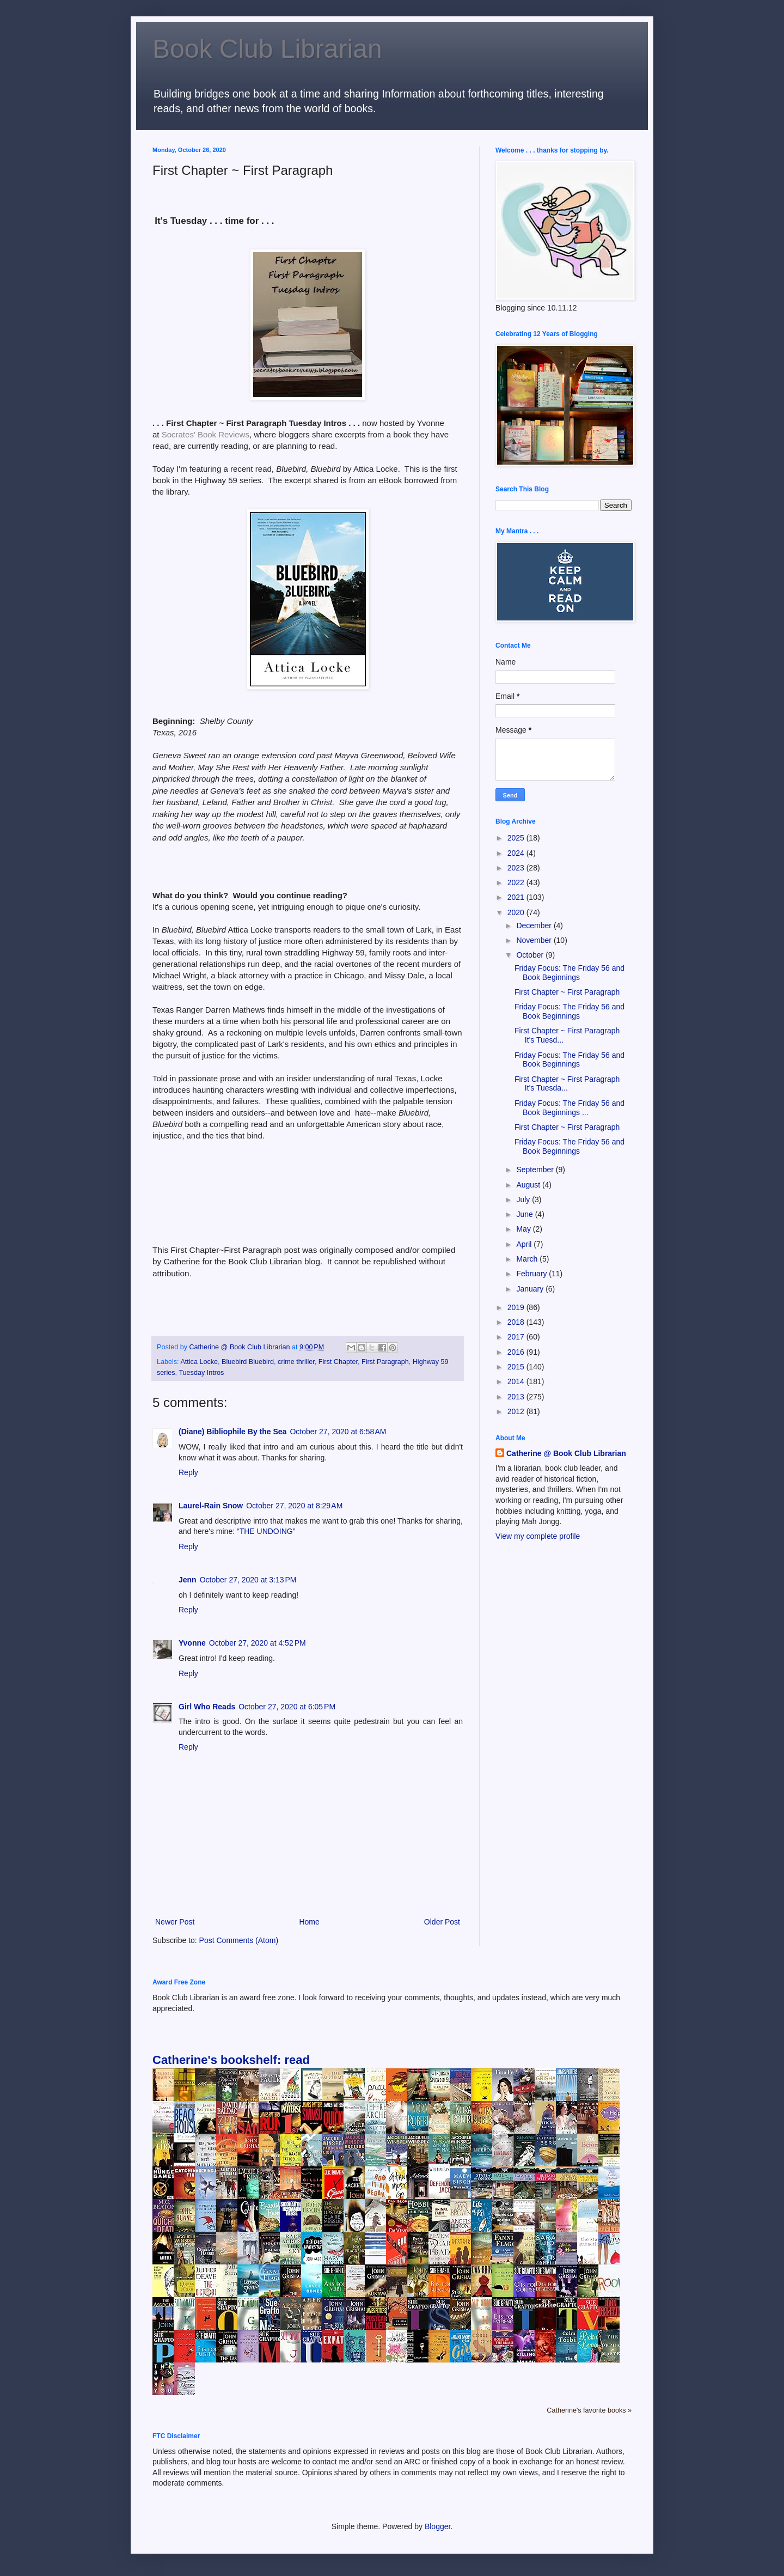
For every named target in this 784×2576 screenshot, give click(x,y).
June (525, 1214)
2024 (516, 853)
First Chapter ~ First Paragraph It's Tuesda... (567, 1084)
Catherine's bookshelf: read (231, 2060)
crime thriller (296, 1362)
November (534, 940)
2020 (516, 912)
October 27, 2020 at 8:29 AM (294, 1505)
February (532, 1273)
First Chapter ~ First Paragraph (567, 992)
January (531, 1288)
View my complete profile (537, 1536)
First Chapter (338, 1362)
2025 (516, 837)
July (524, 1199)
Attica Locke (199, 1362)
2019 (516, 1307)
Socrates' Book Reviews (205, 434)
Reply (188, 1472)
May (524, 1229)
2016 (516, 1352)
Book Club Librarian (267, 48)
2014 (516, 1381)
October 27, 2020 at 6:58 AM (338, 1431)
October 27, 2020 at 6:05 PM (286, 1706)
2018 (516, 1322)
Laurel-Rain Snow (211, 1505)
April (525, 1244)
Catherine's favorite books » (589, 2410)
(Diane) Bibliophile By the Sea (232, 1431)
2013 (516, 1396)
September (535, 1169)
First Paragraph (385, 1362)
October (531, 955)
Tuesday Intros (201, 1373)
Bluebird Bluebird (248, 1362)
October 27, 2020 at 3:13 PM (248, 1579)
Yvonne (192, 1643)
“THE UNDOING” (266, 1531)
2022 (516, 882)
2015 (516, 1366)
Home (309, 1921)
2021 (516, 897)
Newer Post (174, 1921)
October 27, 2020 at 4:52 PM (257, 1643)
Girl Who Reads (207, 1706)
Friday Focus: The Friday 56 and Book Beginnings (569, 973)
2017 (516, 1336)
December (534, 925)
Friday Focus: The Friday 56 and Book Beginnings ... (569, 1108)
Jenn (188, 1579)
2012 (516, 1411)
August (529, 1184)
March (528, 1258)
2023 (516, 867)
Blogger (437, 2526)
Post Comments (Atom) (238, 1940)
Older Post (442, 1921)
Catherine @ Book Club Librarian (566, 1453)
